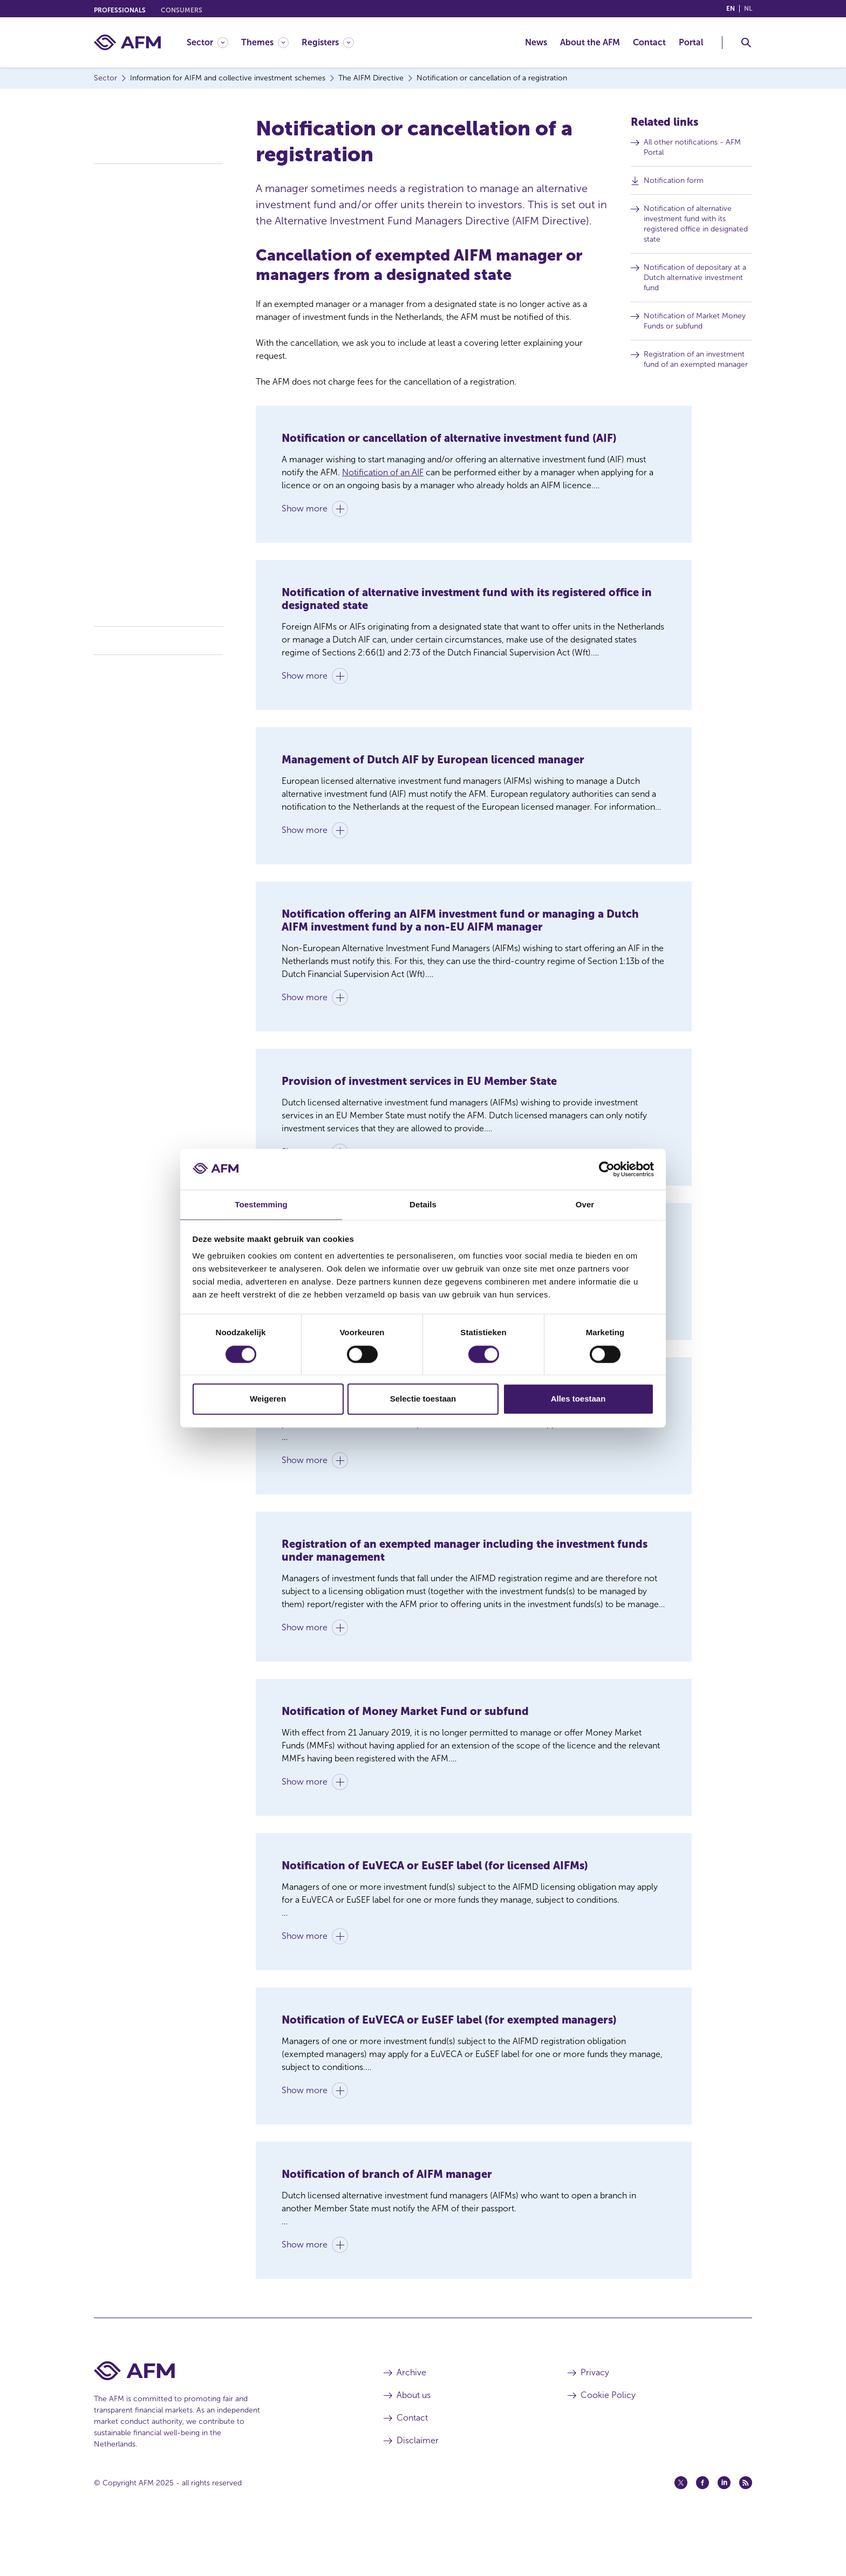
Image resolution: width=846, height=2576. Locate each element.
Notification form (678, 183)
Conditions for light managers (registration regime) (153, 266)
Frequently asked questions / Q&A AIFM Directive (161, 604)
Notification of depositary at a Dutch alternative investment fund (699, 281)
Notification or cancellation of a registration (157, 354)
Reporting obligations (139, 377)
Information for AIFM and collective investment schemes (153, 133)
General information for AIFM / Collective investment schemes (156, 199)
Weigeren (268, 1399)
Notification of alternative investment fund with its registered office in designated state (700, 227)
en (730, 8)
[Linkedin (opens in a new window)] (724, 2534)
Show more (305, 513)
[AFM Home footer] (222, 2422)
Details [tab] (423, 1204)
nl (748, 8)
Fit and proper (127, 463)
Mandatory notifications (143, 444)
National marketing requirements (159, 396)
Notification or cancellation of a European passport (157, 324)
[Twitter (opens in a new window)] (680, 2534)
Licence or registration (141, 223)
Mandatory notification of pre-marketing (155, 421)
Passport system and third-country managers (162, 295)
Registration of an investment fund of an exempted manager (700, 362)
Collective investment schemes (157, 637)
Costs (105, 666)
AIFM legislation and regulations (156, 511)
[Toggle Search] (746, 42)
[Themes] (265, 42)
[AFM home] (127, 42)
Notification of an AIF (383, 472)
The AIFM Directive (132, 174)
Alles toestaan (578, 1399)
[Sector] (207, 42)
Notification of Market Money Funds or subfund (699, 324)
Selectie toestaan (423, 1399)
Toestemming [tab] (261, 1204)
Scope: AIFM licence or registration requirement (144, 487)
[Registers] (328, 42)
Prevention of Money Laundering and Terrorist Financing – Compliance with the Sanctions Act (159, 565)
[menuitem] (214, 42)
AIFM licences (126, 242)
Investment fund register (145, 530)
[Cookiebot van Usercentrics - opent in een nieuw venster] (607, 1168)
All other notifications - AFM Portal (696, 150)
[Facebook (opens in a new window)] (702, 2534)
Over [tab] (585, 1204)
